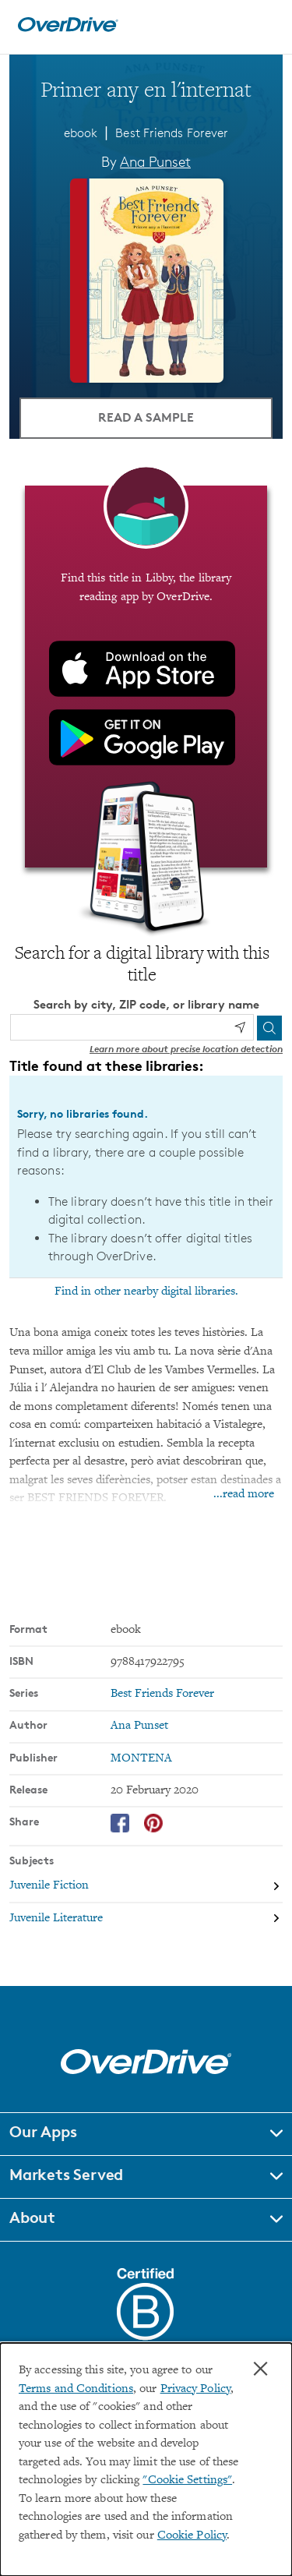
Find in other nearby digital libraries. (146, 1291)
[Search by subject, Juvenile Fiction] (146, 1886)
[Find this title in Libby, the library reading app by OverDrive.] (146, 677)
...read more (243, 1494)
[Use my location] (239, 1027)
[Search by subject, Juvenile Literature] (146, 1918)
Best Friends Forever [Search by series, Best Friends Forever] (162, 1694)
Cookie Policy (192, 2536)
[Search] (269, 1028)
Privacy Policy (195, 2389)
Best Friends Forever (171, 132)
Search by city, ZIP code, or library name (146, 1004)
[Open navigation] (263, 25)
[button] (146, 2134)
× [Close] (260, 2369)
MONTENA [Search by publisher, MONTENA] (141, 1759)
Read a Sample (146, 417)
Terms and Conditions (76, 2389)
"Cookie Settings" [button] (187, 2480)
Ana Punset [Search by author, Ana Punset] (155, 161)
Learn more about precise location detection (186, 1049)
